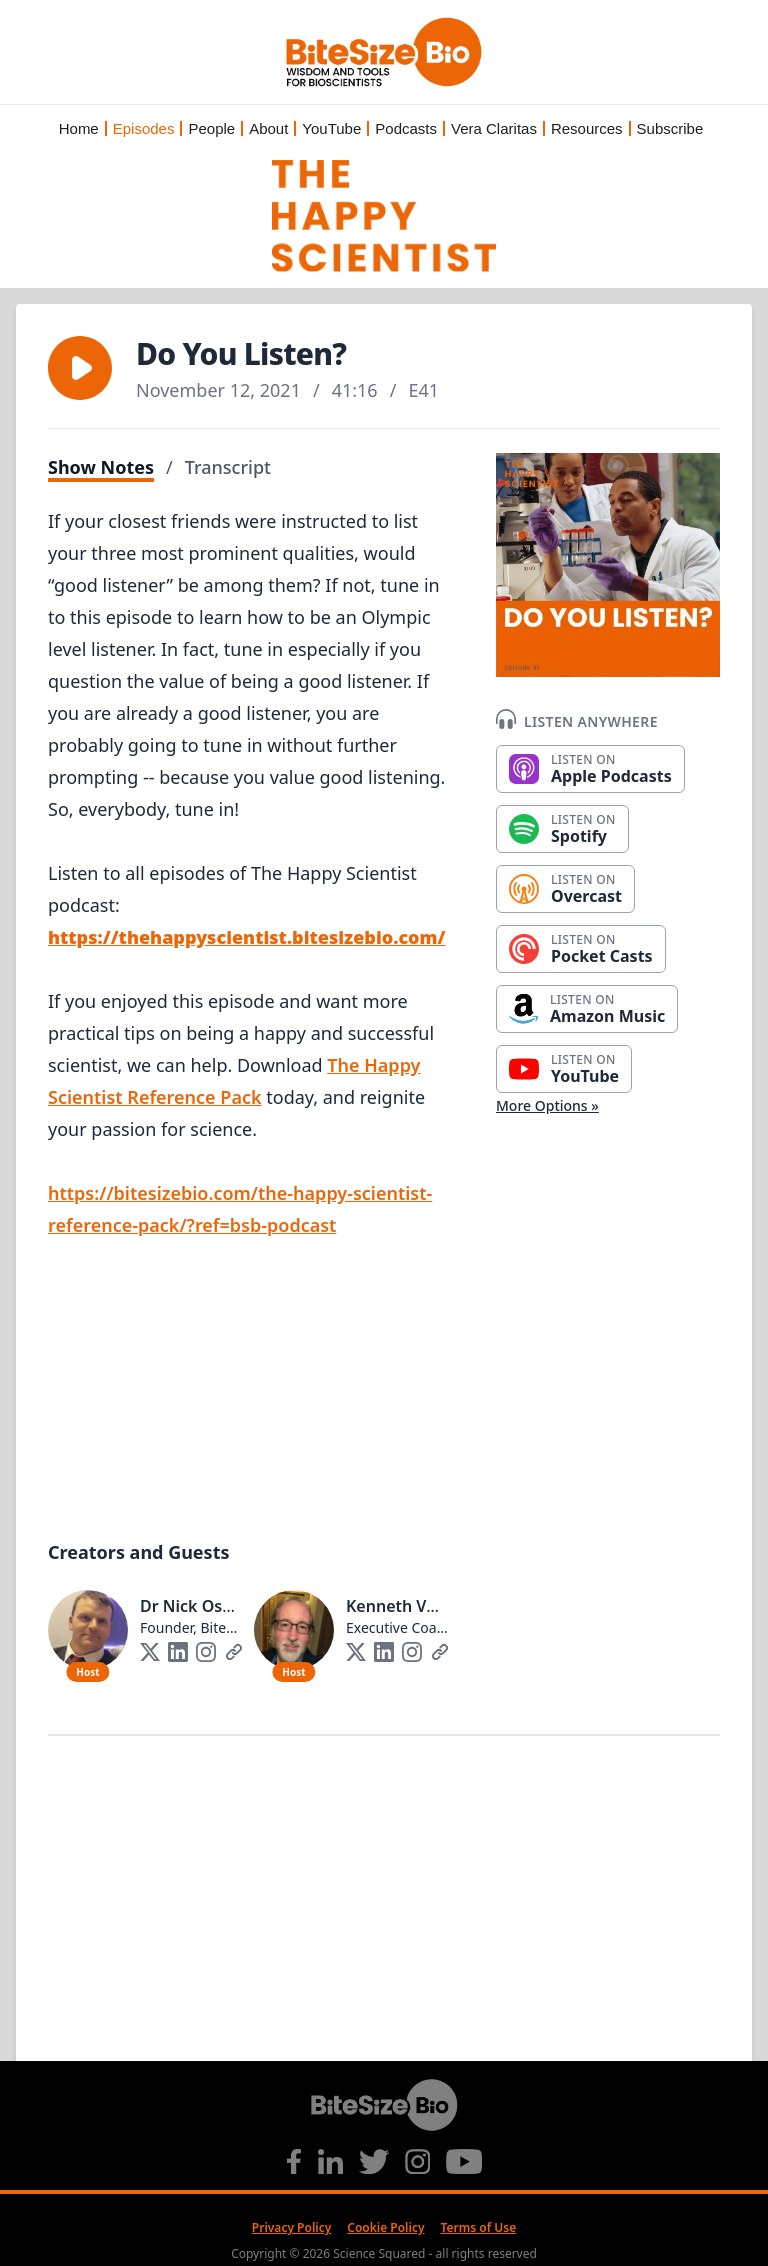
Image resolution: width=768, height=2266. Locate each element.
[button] (80, 368)
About (268, 128)
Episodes (144, 128)
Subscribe (670, 128)
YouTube (331, 128)
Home (79, 128)
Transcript (228, 467)
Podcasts (406, 128)
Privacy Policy (291, 2227)
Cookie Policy (385, 2227)
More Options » (547, 1105)
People (211, 128)
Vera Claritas (494, 128)
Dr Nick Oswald (199, 1606)
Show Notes (101, 467)
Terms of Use (479, 2227)
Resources (587, 128)
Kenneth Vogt (399, 1606)
